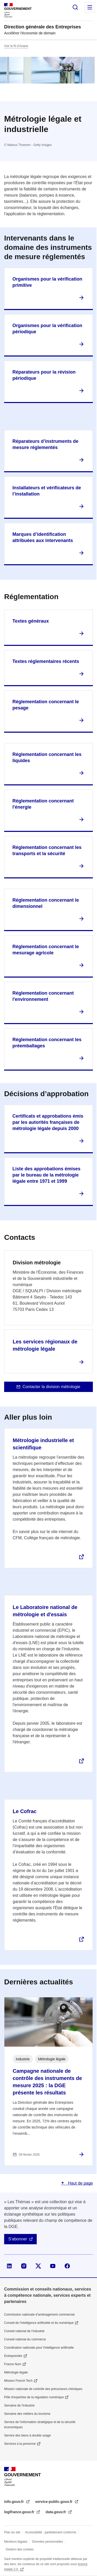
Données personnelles (47, 2541)
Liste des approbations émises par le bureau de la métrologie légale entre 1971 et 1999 (46, 1175)
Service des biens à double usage (27, 2435)
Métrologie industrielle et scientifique (43, 1443)
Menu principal (90, 7)
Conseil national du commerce (25, 2339)
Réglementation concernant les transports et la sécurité (46, 850)
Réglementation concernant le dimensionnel (45, 903)
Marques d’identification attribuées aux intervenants (42, 537)
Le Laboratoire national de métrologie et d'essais (45, 1610)
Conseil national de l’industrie (24, 2331)
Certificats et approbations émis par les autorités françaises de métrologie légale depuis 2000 (47, 1122)
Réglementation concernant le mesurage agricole (45, 949)
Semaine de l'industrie (19, 2405)
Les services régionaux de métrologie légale (45, 1345)
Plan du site (12, 2532)
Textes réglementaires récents (45, 661)
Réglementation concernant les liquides (46, 757)
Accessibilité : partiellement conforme (50, 2532)
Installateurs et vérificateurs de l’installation (46, 491)
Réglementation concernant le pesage (45, 704)
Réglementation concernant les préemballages (46, 1042)
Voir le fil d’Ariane (16, 46)
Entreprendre (13, 2356)
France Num (12, 2364)
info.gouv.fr (14, 2502)
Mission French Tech (18, 2380)
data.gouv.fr (56, 2512)
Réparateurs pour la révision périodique (44, 375)
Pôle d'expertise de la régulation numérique (34, 2397)
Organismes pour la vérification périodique (47, 328)
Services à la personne (20, 2444)
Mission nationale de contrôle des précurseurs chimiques (43, 2389)
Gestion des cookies (20, 2549)
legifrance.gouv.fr (19, 2512)
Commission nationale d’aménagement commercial (39, 2314)
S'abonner (17, 2239)
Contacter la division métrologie (51, 1386)
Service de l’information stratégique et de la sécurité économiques (39, 2424)
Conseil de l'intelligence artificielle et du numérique (38, 2323)
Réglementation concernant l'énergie (43, 804)
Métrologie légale (16, 2372)
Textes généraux (30, 621)
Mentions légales (15, 2541)
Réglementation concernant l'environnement (43, 996)
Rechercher (75, 7)
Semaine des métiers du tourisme (27, 2414)
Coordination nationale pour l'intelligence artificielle (39, 2347)
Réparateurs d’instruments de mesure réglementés (45, 444)
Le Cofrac (24, 1811)
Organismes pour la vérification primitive (47, 282)
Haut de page (80, 2183)
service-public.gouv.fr (54, 2502)
